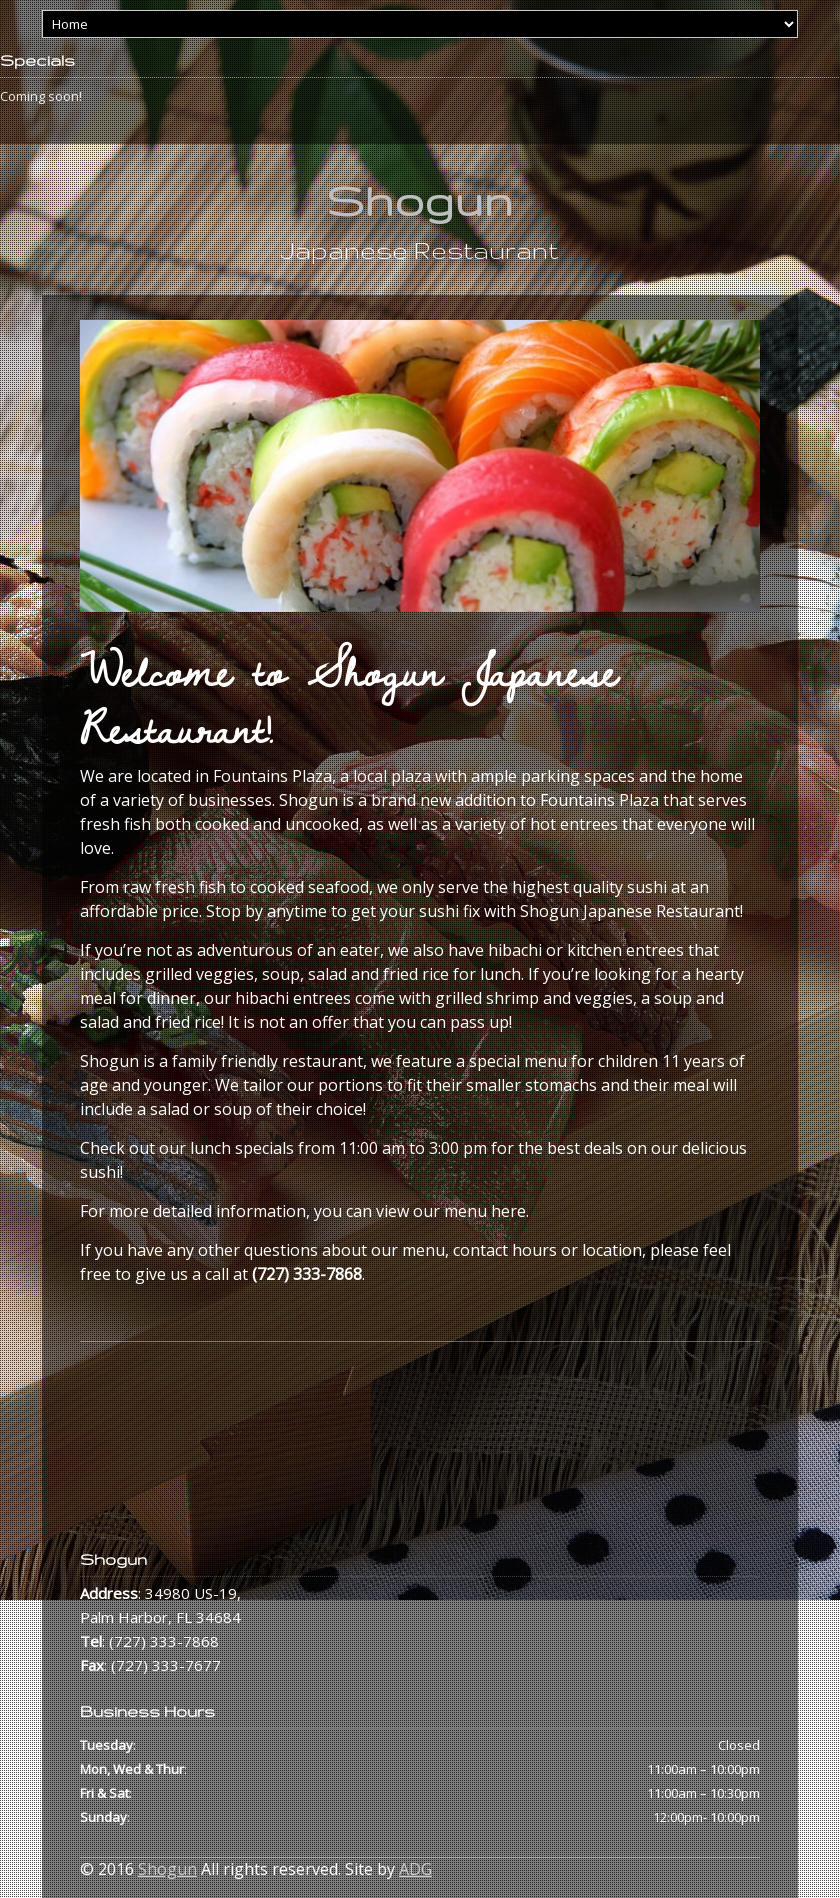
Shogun (419, 200)
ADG (415, 1869)
